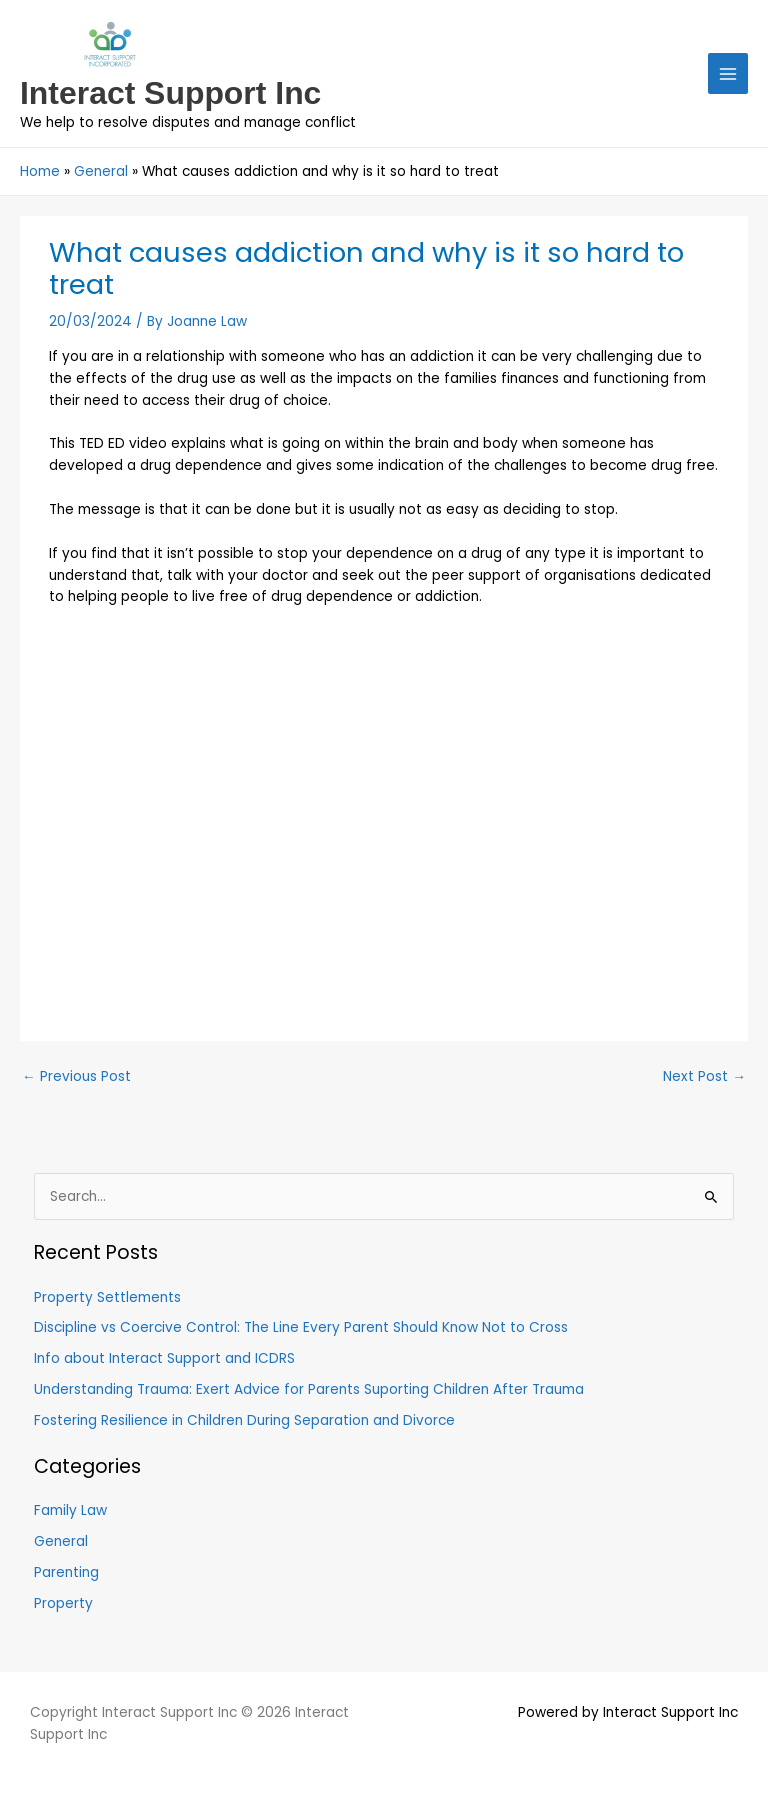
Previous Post (76, 1076)
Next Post (704, 1076)
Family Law (70, 1510)
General (61, 1541)
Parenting (66, 1572)
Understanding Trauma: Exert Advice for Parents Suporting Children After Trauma (309, 1389)
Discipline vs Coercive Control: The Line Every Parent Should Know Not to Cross (301, 1327)
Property (63, 1603)
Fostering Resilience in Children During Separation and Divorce (244, 1420)
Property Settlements (107, 1297)
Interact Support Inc (170, 93)
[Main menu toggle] (728, 73)
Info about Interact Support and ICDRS (164, 1358)
